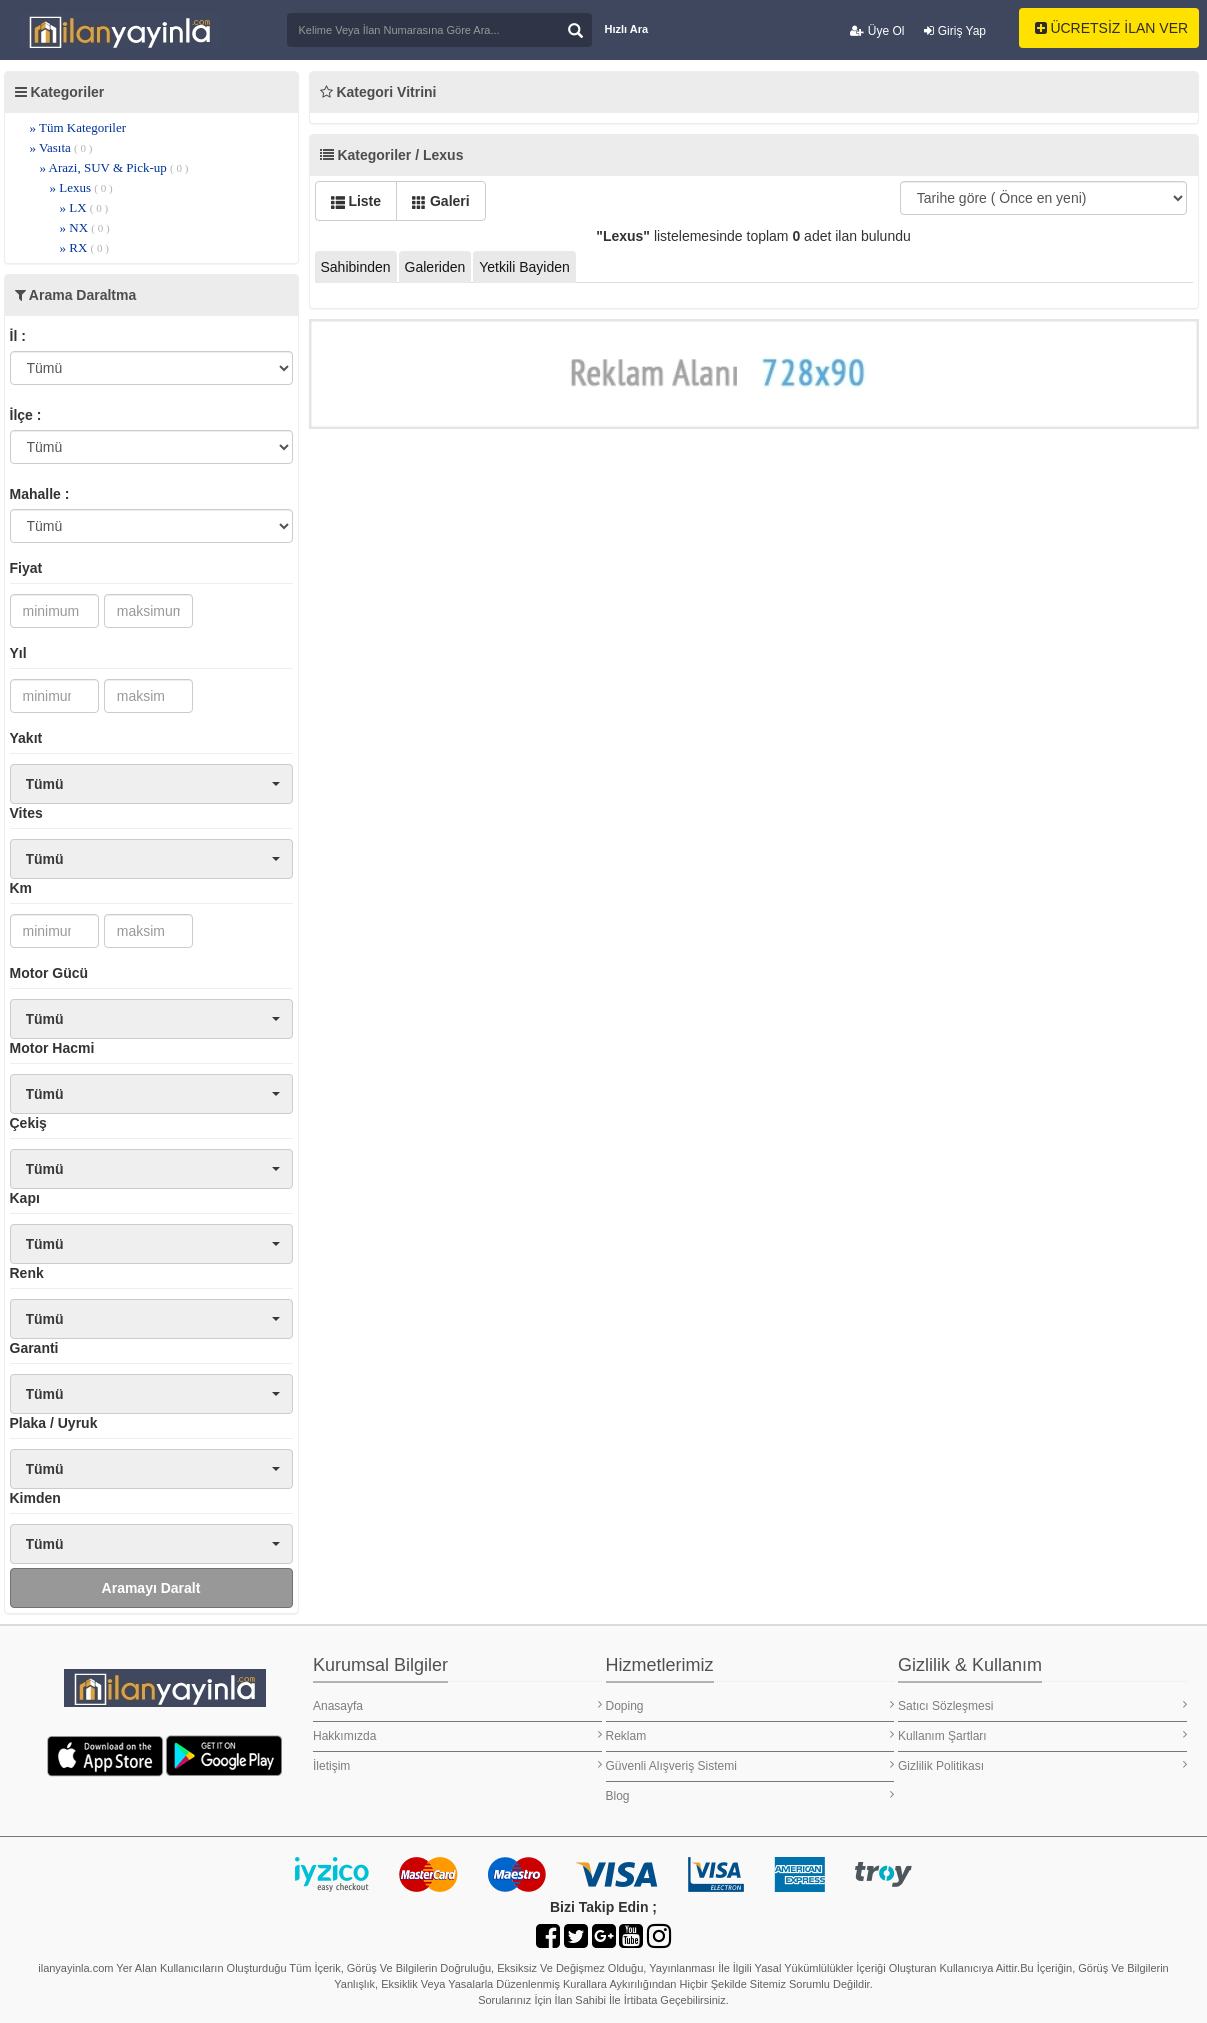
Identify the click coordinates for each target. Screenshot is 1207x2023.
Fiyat (26, 568)
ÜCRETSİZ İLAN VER (1112, 28)
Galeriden (435, 267)
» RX (84, 247)
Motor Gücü (49, 973)
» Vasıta (61, 147)
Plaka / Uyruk (54, 1423)
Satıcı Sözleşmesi (1042, 1705)
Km (21, 888)
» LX (84, 207)
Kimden (35, 1498)
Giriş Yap (955, 31)
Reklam (750, 1735)
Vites (26, 813)
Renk (27, 1273)
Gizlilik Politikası (1042, 1765)
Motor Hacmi (52, 1048)
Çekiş (28, 1123)
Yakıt (26, 738)
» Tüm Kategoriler (78, 127)
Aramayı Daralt (151, 1588)
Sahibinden (356, 267)
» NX (85, 227)
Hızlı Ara (627, 29)
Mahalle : (40, 494)
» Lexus (81, 187)
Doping (750, 1705)
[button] (151, 784)
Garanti (34, 1348)
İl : (18, 336)
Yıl (18, 653)
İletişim (457, 1765)
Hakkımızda (457, 1735)
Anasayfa (457, 1705)
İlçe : (26, 415)
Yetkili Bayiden (524, 267)
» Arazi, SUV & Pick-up (114, 167)
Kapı (25, 1198)
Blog (750, 1795)
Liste (356, 201)
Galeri (441, 201)
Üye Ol (877, 31)
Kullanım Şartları (1042, 1735)
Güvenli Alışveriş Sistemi (750, 1765)
